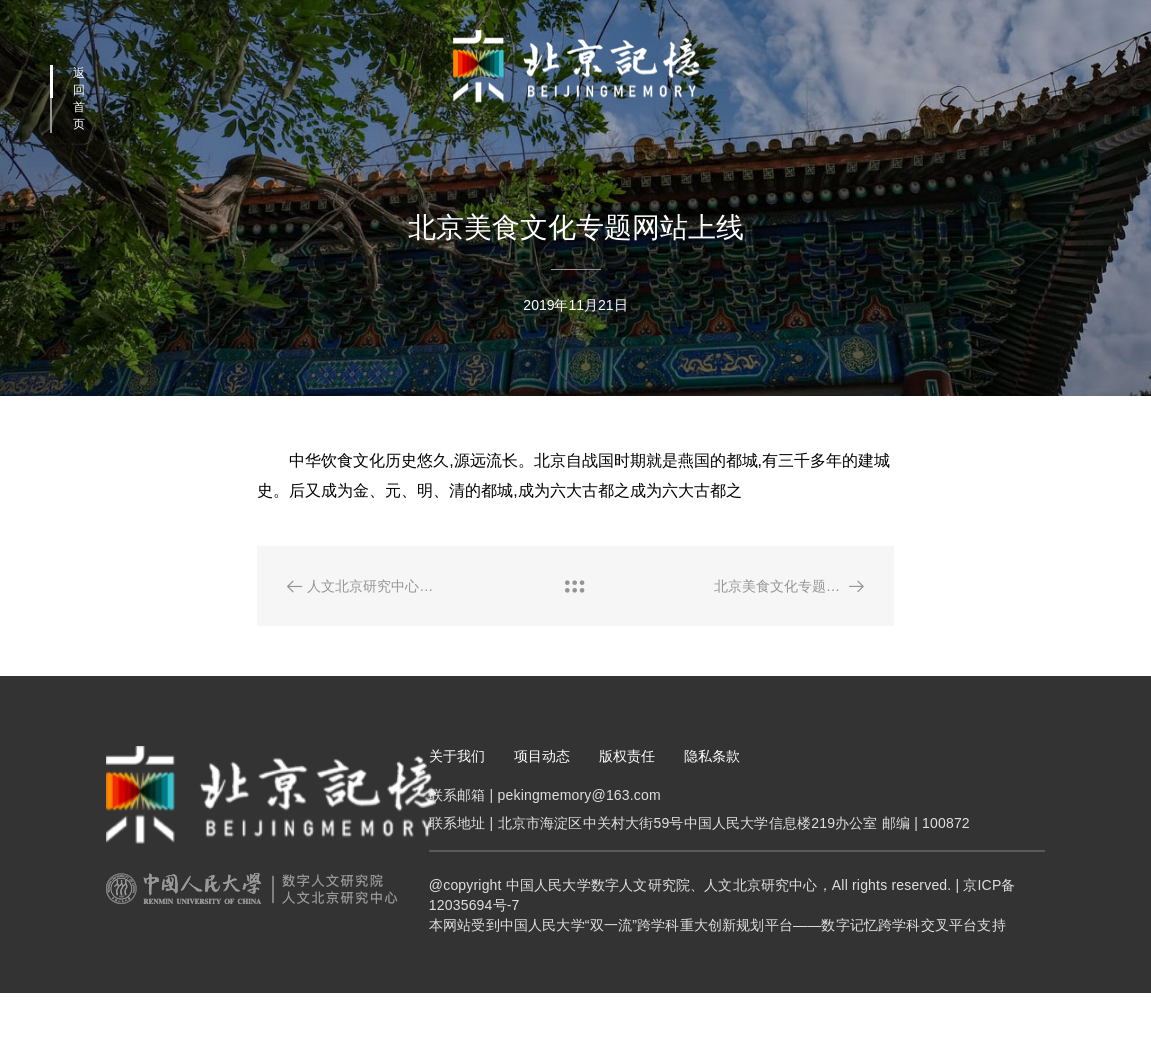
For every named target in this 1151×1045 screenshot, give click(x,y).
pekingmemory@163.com (579, 839)
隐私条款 (712, 800)
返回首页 (79, 98)
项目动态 (542, 800)
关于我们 (457, 800)
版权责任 (627, 800)
